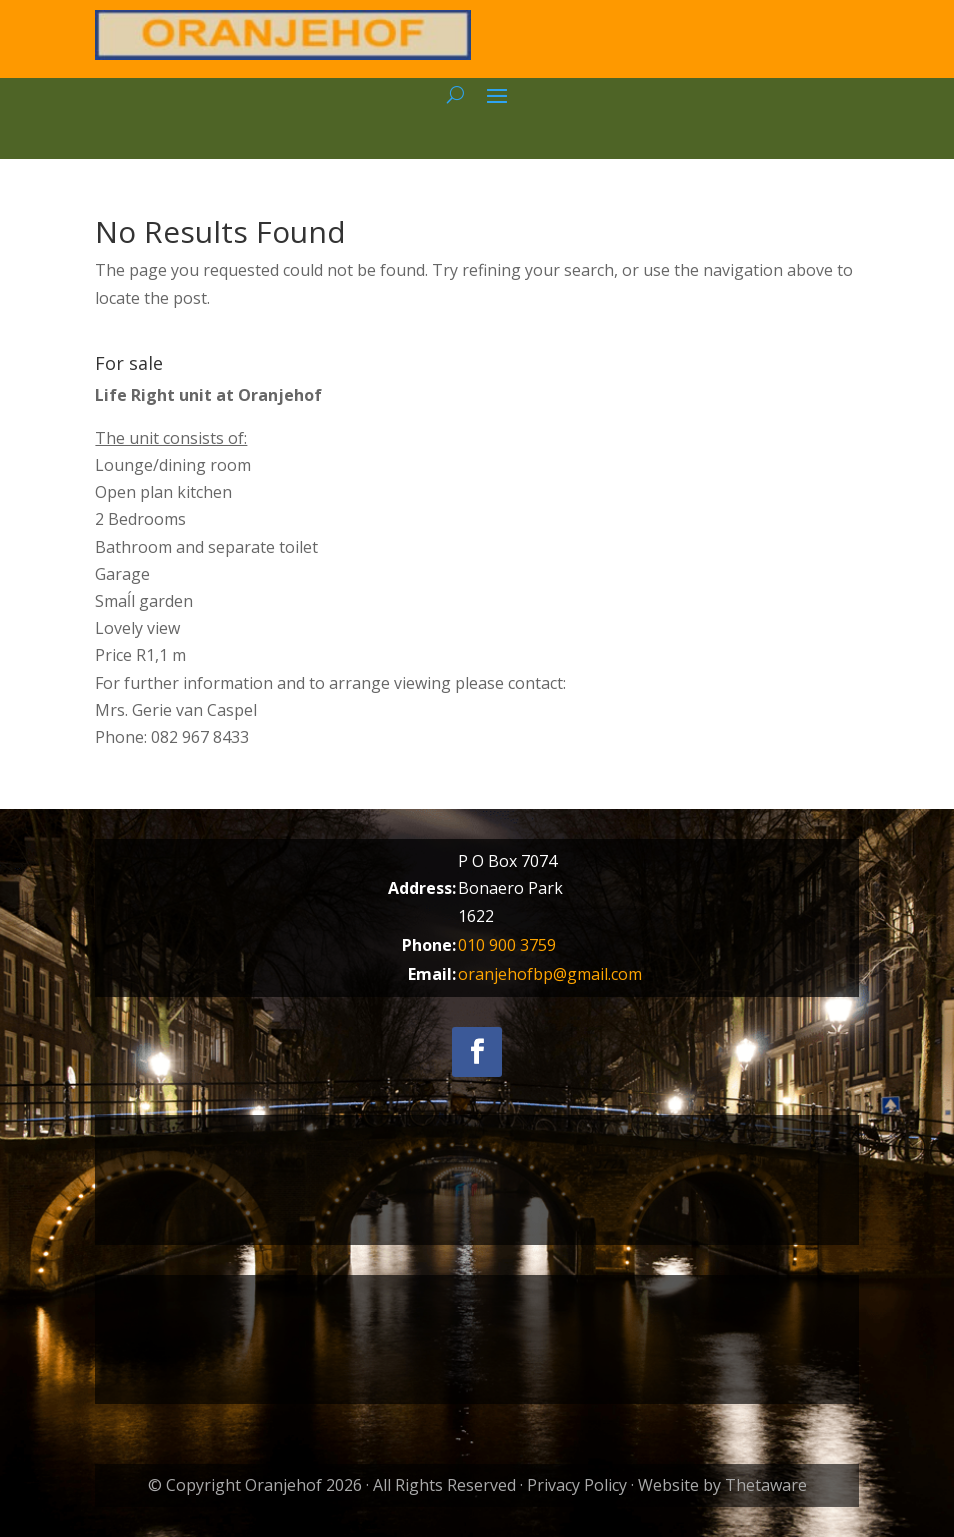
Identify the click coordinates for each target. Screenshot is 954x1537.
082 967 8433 (200, 737)
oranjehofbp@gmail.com (550, 974)
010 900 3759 (507, 945)
